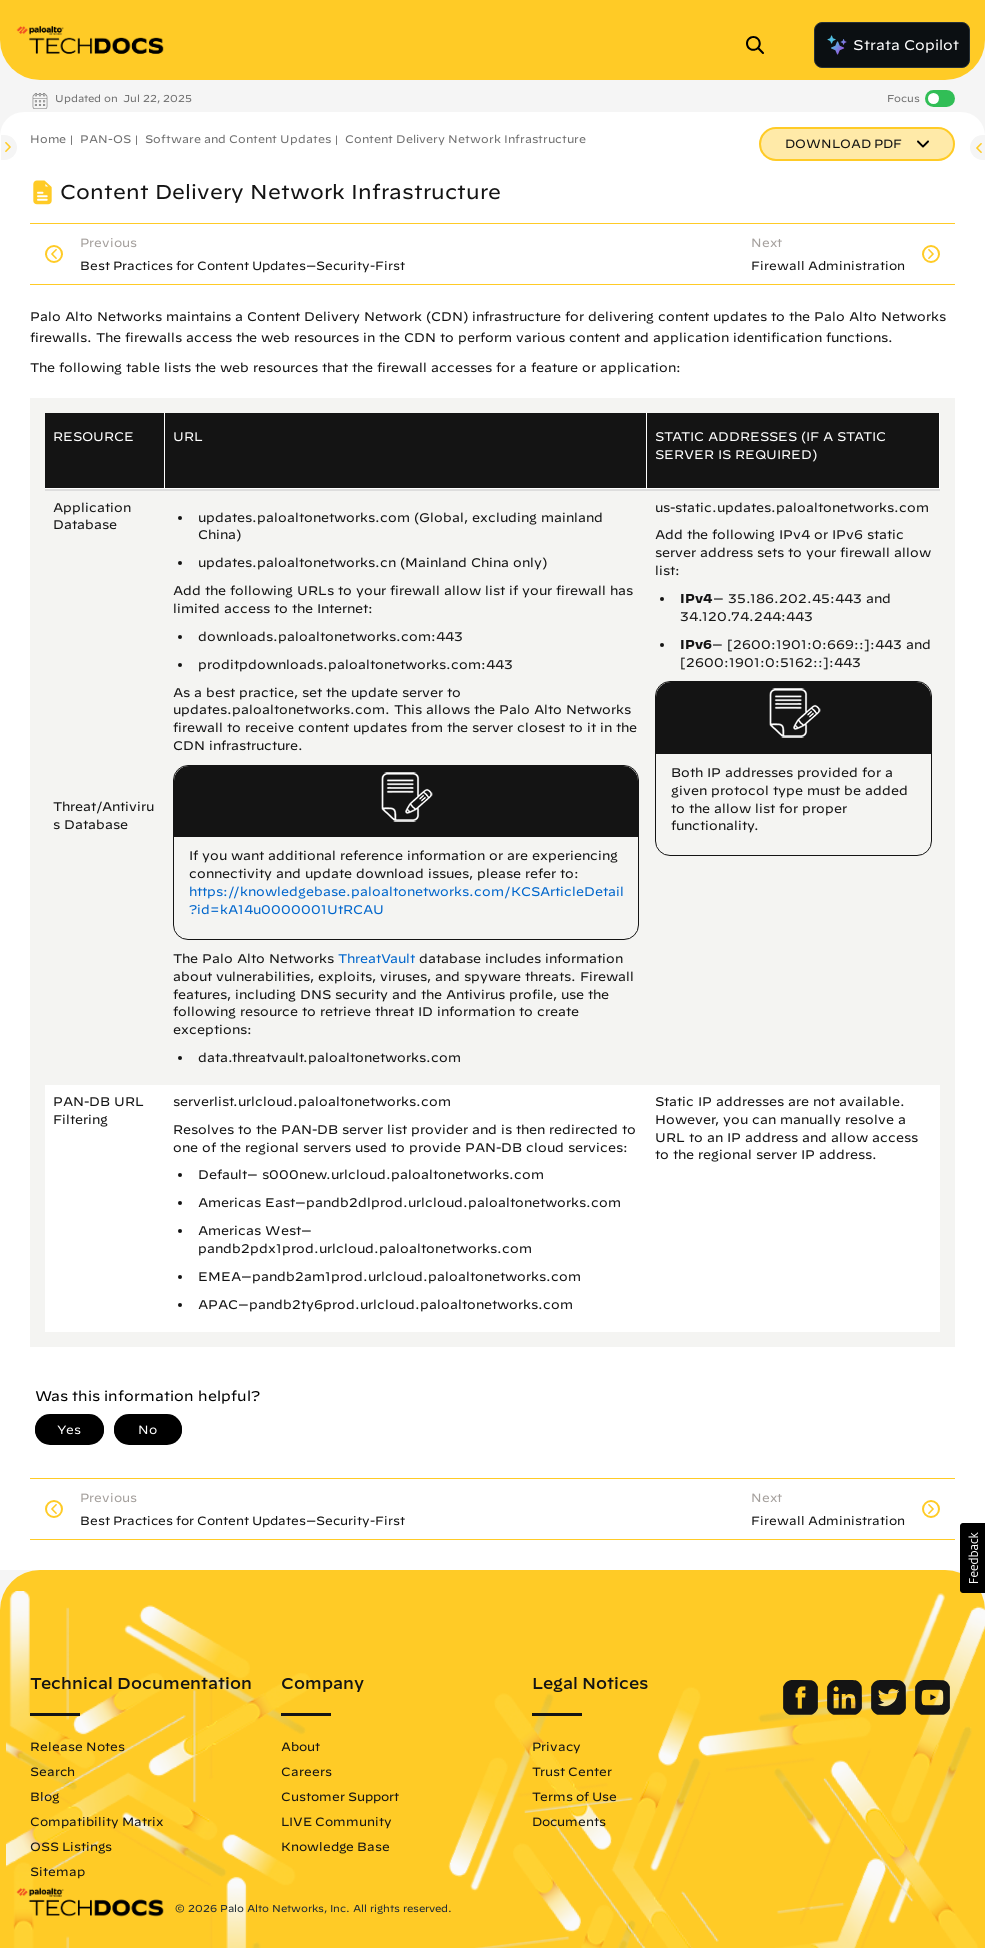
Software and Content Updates (238, 138)
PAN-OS (105, 138)
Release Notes (77, 1746)
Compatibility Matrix (96, 1821)
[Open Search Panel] (761, 45)
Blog (44, 1796)
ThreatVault (376, 958)
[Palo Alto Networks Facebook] (802, 1710)
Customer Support (340, 1796)
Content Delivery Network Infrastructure (465, 138)
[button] (972, 1558)
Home (48, 138)
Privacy (556, 1746)
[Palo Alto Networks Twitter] (890, 1710)
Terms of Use (574, 1796)
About (300, 1746)
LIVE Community (336, 1821)
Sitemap (57, 1871)
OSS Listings (71, 1846)
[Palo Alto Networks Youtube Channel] (932, 1710)
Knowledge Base (335, 1846)
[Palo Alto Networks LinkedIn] (846, 1710)
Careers (306, 1771)
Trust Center (572, 1771)
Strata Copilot (892, 45)
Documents (569, 1821)
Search (52, 1771)
